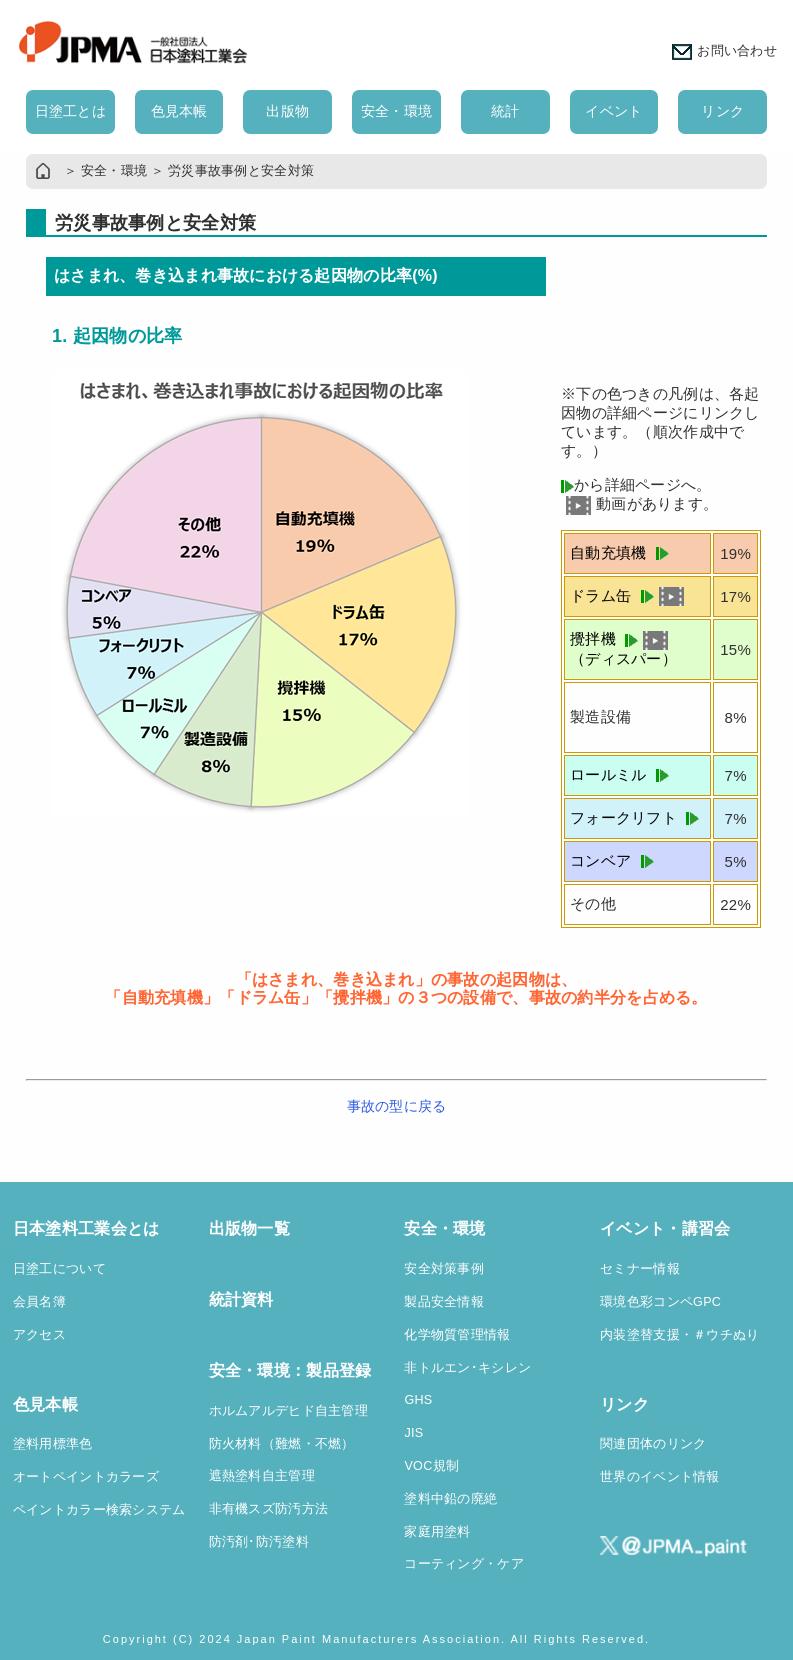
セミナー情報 (640, 1269)
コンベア (612, 860)
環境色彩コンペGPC (660, 1302)
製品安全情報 (444, 1302)
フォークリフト (634, 817)
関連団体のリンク (653, 1444)
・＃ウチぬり (720, 1335)
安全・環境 (396, 111)
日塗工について (59, 1269)
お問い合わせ (724, 51)
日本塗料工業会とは (86, 1228)
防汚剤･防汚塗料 (259, 1542)
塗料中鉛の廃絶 (450, 1499)
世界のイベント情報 (660, 1477)
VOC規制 (431, 1466)
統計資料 (241, 1299)
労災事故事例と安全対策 (241, 171)
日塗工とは (70, 111)
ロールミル (619, 774)
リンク (722, 111)
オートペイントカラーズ (86, 1477)
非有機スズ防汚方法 (269, 1509)
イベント (613, 111)
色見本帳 (179, 111)
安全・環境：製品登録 (290, 1370)
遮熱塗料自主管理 (262, 1476)
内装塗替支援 (640, 1335)
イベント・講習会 (665, 1228)
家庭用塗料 (437, 1532)
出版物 (287, 111)
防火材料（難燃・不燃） (282, 1444)
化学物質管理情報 (457, 1335)
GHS (418, 1400)
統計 (505, 111)
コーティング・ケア (464, 1564)
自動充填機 (619, 552)
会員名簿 (39, 1302)
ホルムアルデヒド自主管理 (288, 1411)
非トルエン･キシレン (467, 1368)
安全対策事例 (444, 1269)
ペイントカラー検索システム (99, 1510)
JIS (413, 1433)
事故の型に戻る (397, 1106)
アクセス (39, 1335)
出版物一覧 (249, 1228)
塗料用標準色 (53, 1444)
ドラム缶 (627, 595)
